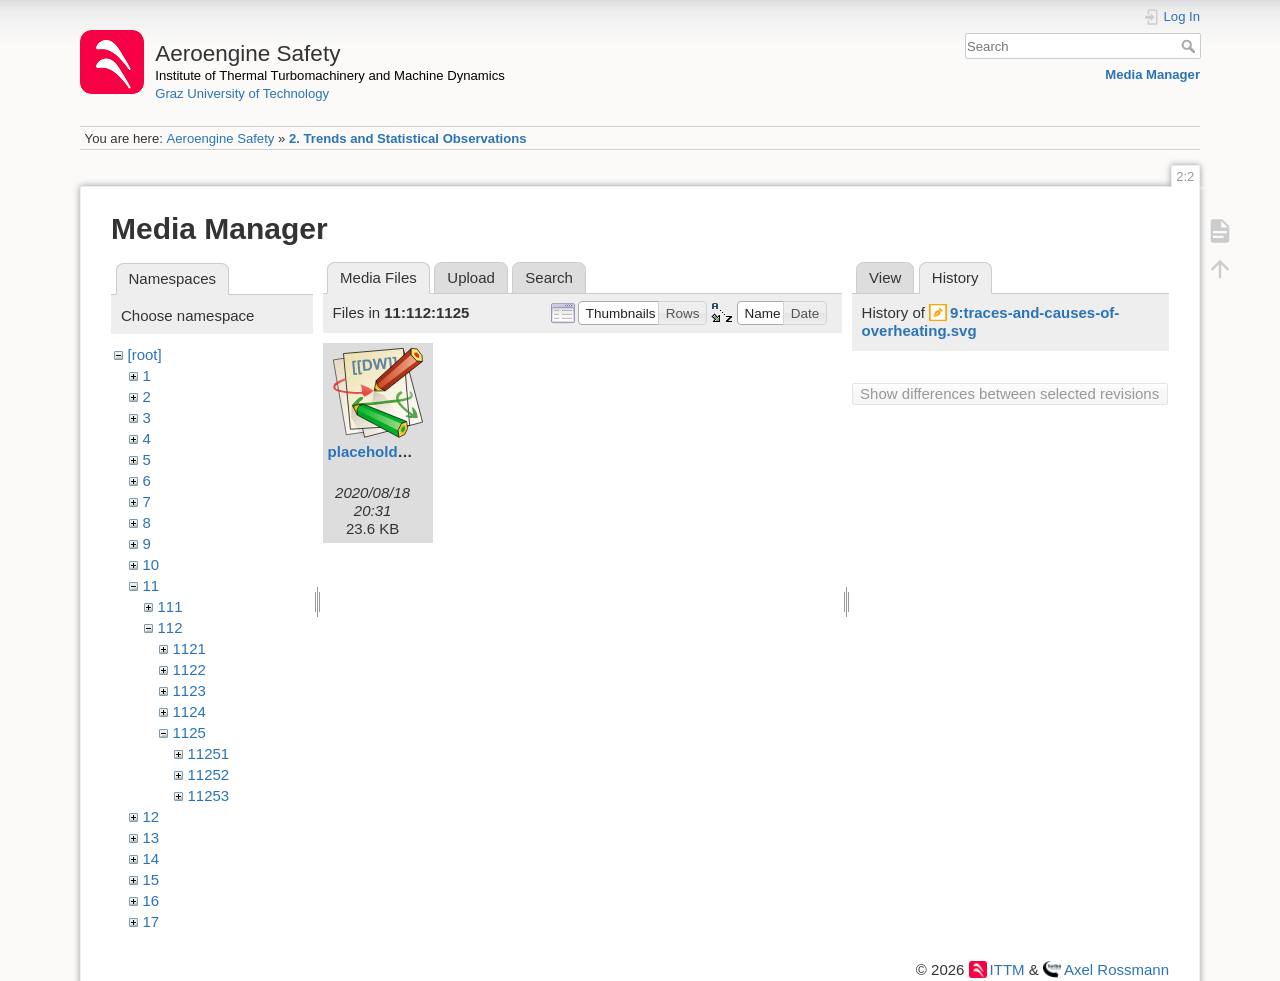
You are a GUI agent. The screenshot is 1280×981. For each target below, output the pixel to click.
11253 (209, 795)
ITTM (1007, 969)
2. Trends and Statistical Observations (408, 138)
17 (151, 921)
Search (1190, 46)
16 (151, 900)
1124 (189, 711)
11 (151, 585)
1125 (189, 732)
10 (151, 564)
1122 (189, 669)
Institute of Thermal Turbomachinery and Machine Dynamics (330, 75)
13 (151, 837)
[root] (145, 354)
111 (170, 606)
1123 (189, 690)
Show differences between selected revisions (1009, 393)
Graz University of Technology (242, 93)
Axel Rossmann (1116, 969)
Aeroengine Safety (220, 138)
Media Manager (1152, 74)
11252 (209, 774)
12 (151, 816)
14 (151, 858)
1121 (189, 648)
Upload (471, 277)
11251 (209, 753)
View (885, 277)
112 (170, 627)
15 (151, 879)
